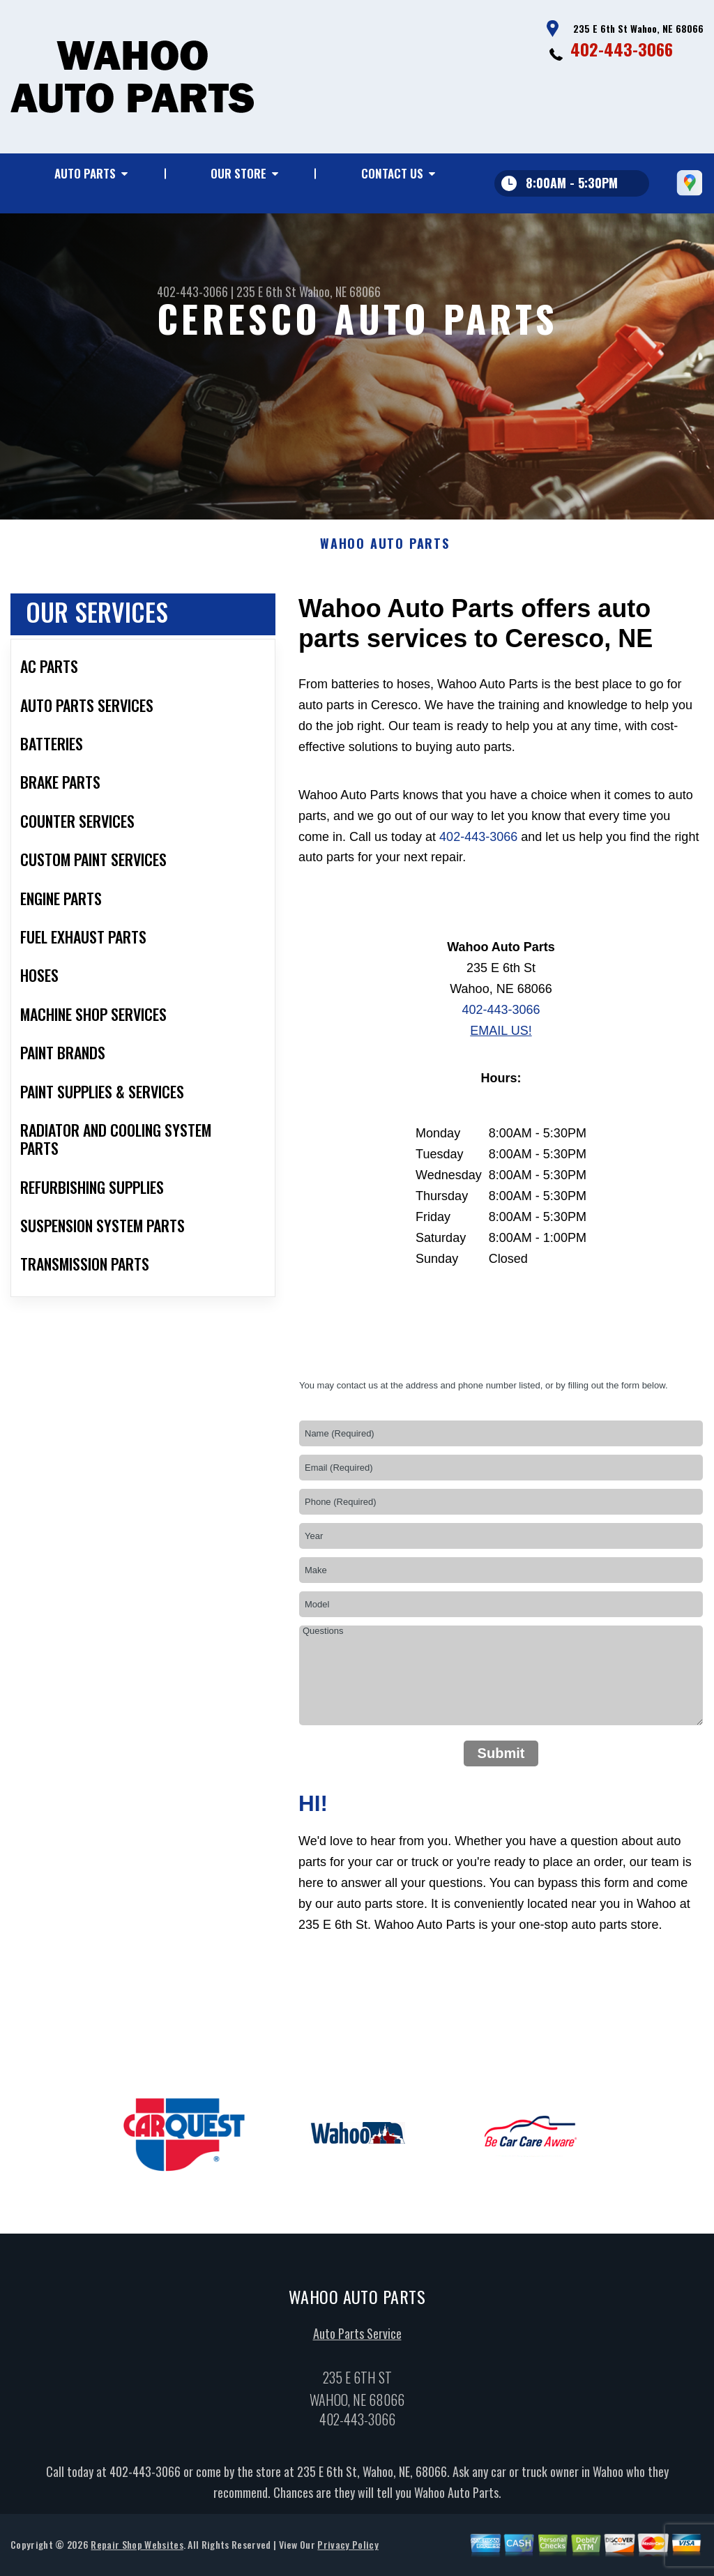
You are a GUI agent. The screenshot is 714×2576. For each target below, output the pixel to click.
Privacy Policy (347, 2555)
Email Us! (500, 1041)
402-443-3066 (621, 48)
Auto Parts (85, 173)
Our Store (238, 173)
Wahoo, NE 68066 (340, 291)
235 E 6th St (266, 291)
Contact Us (392, 173)
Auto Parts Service (357, 2344)
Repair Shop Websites (137, 2555)
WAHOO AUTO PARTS (385, 555)
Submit (501, 1764)
